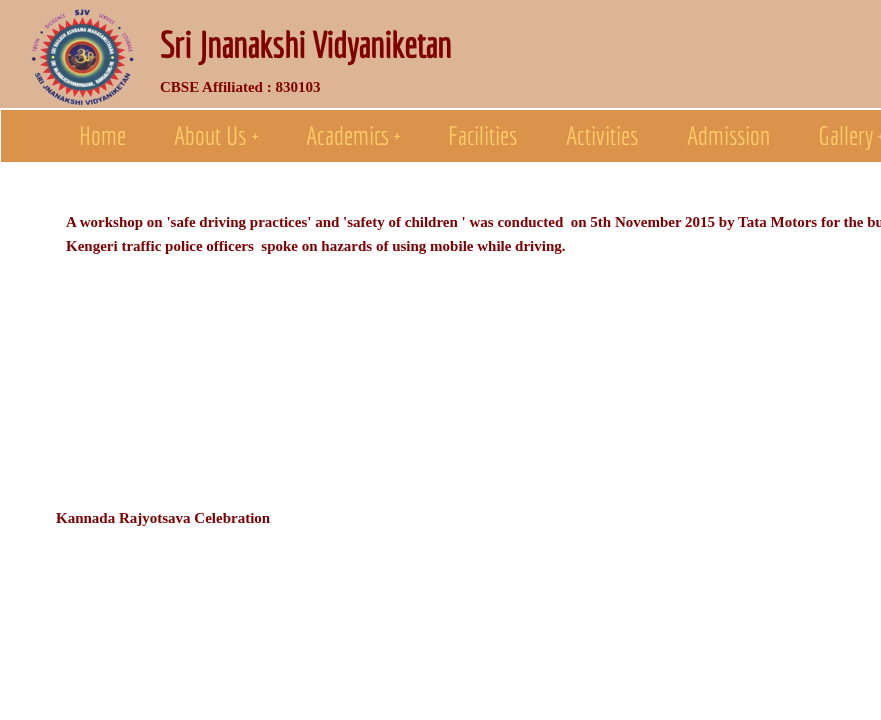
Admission (728, 135)
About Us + (216, 135)
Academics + (353, 135)
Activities (602, 135)
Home (102, 135)
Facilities (483, 135)
